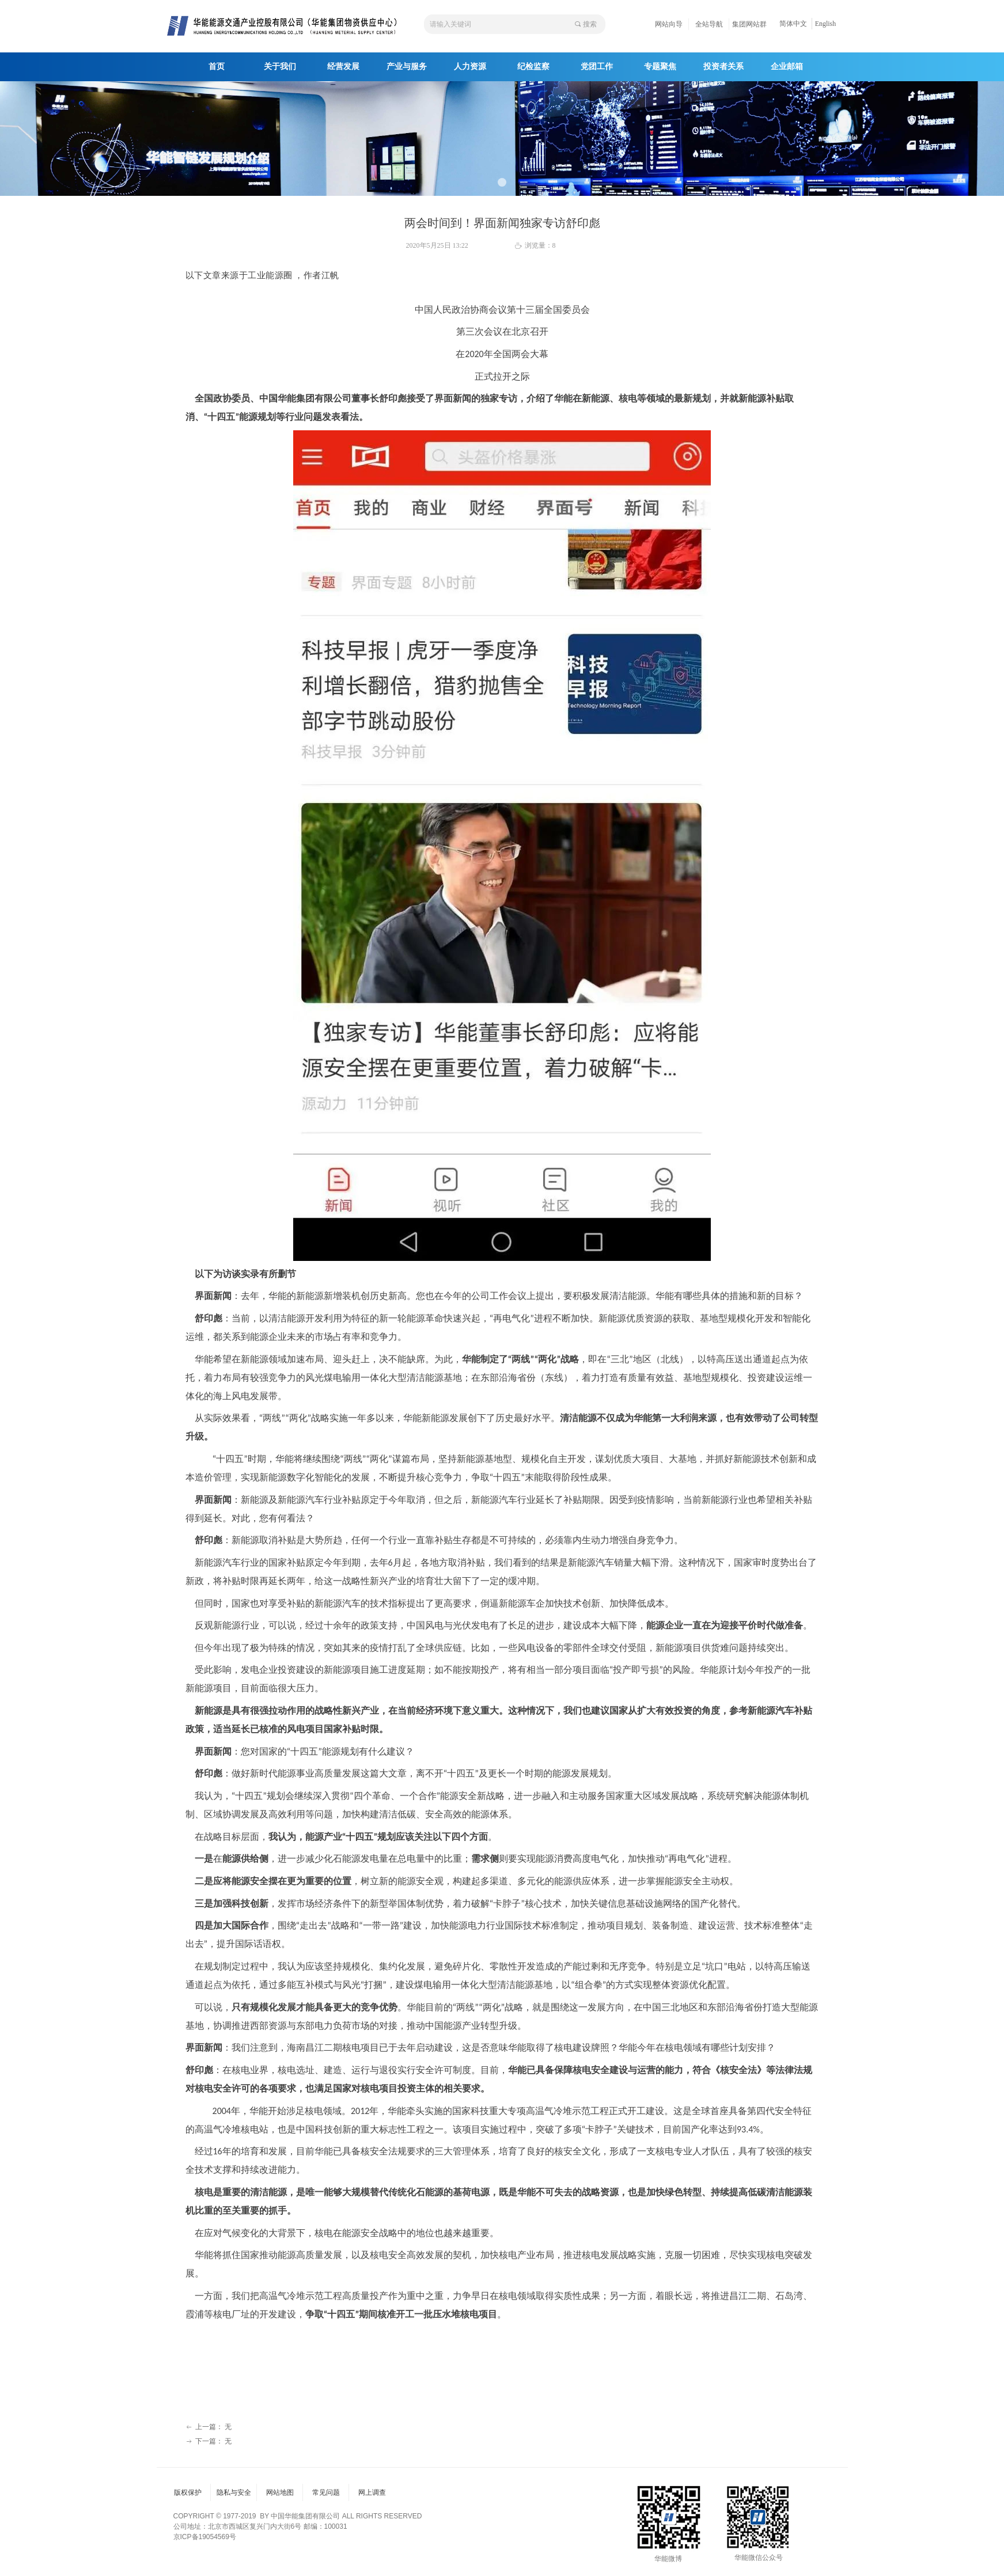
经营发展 (343, 66)
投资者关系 (723, 66)
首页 (217, 66)
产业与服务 (407, 66)
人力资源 (470, 66)
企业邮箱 (787, 66)
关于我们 (280, 66)
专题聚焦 (660, 66)
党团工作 (597, 66)
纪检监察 (533, 66)
